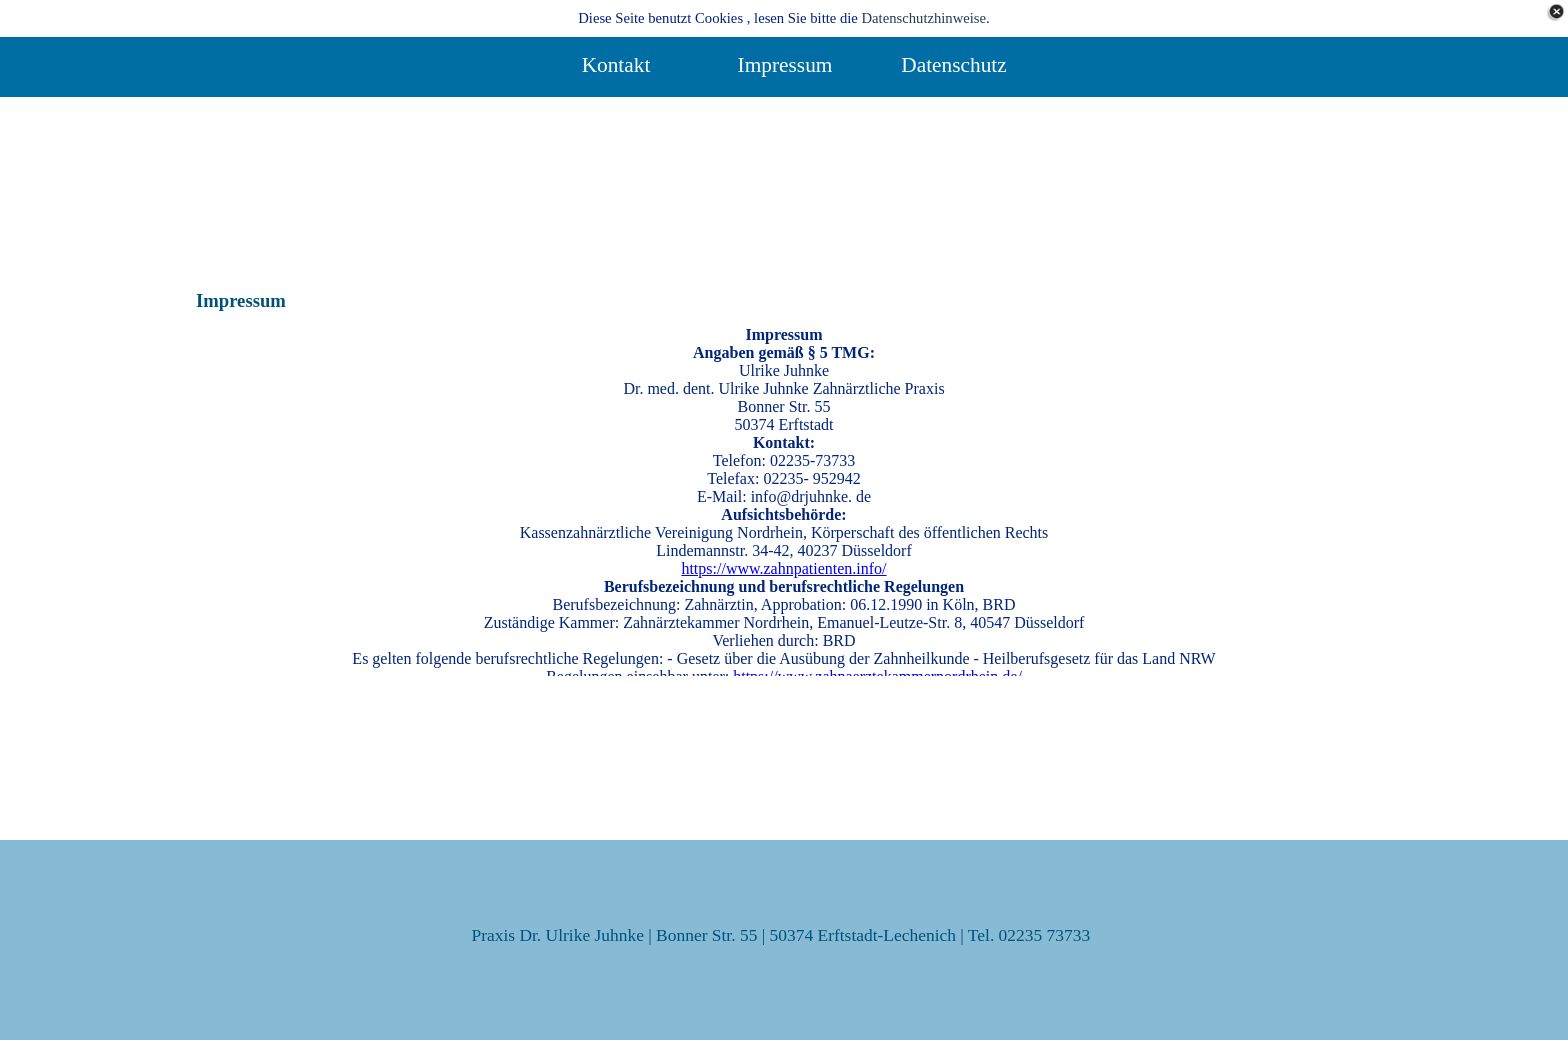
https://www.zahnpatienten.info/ (783, 568)
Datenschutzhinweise (924, 18)
